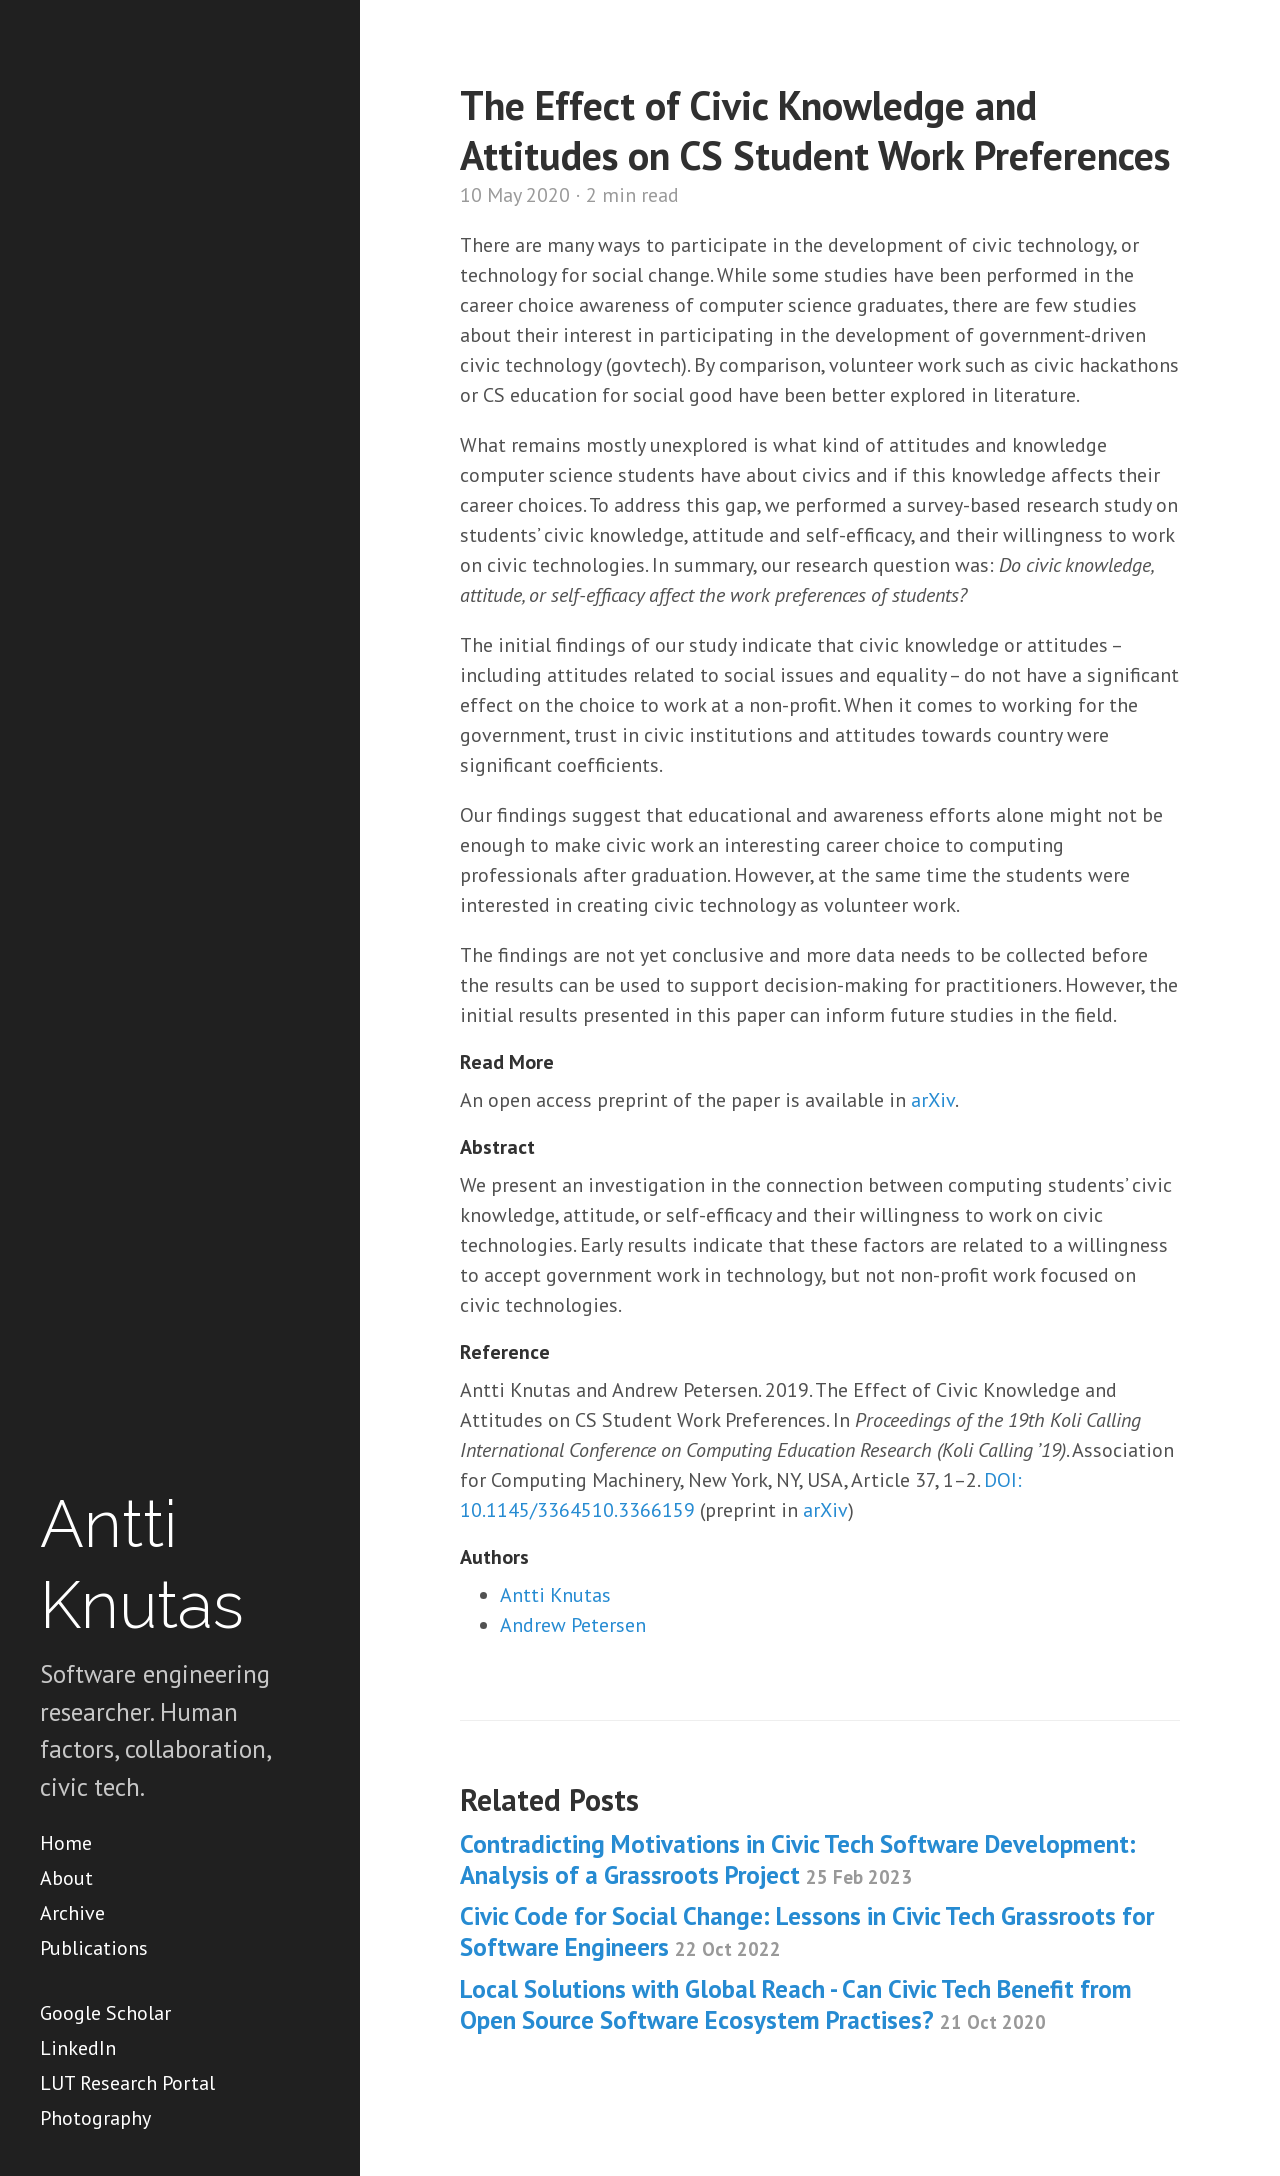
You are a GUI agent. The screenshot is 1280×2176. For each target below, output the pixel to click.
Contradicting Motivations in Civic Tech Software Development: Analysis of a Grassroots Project (798, 1859)
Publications (94, 1948)
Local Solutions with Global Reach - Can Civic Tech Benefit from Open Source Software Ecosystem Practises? (796, 2004)
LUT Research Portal (127, 2083)
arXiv (933, 1100)
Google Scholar (105, 2013)
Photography (95, 2118)
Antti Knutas (555, 1595)
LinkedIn (78, 2048)
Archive (72, 1913)
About (66, 1878)
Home (66, 1843)
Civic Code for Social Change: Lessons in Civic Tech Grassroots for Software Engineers (807, 1931)
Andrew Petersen (573, 1625)
